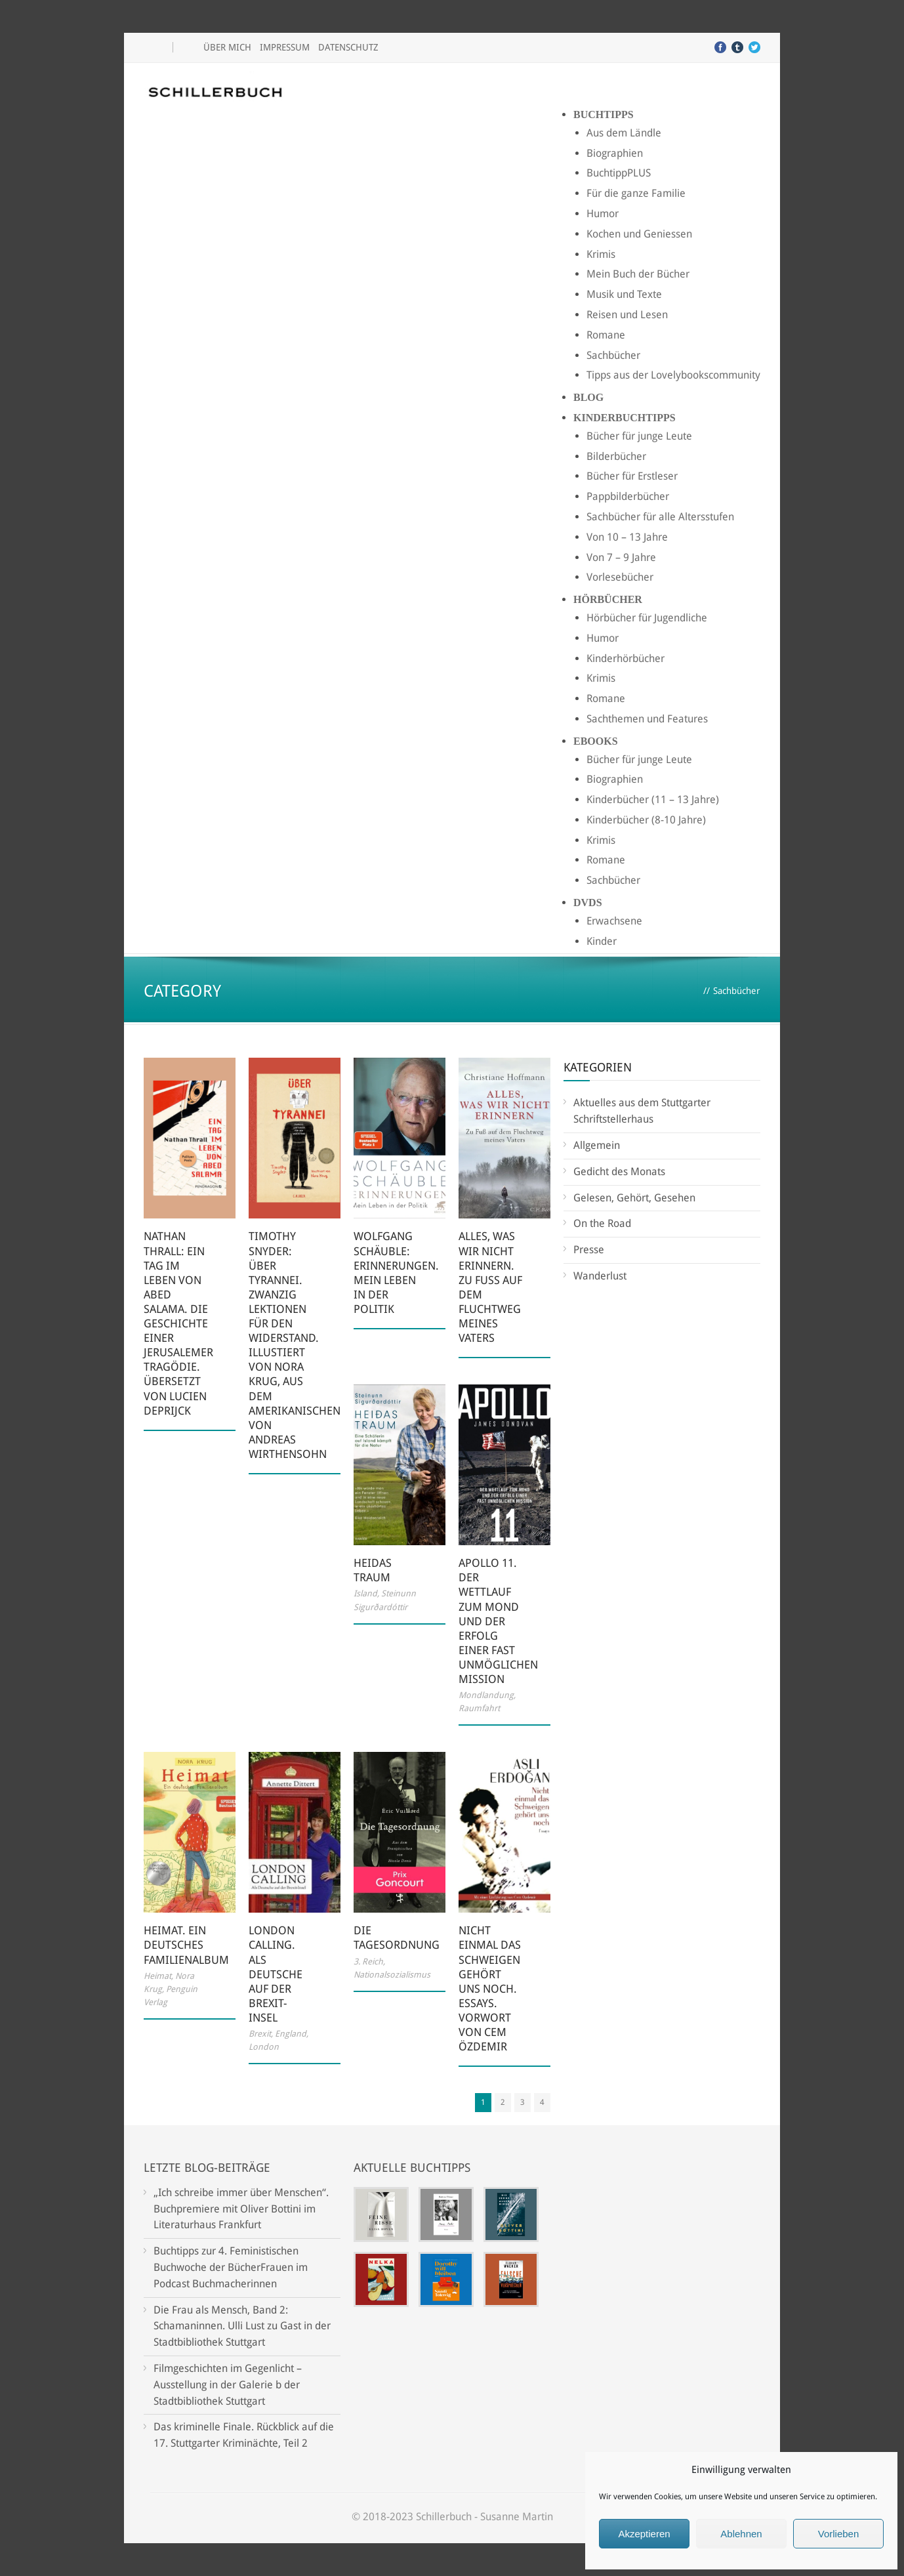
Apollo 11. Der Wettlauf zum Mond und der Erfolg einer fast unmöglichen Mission (498, 1621)
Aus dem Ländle (623, 133)
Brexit (260, 2034)
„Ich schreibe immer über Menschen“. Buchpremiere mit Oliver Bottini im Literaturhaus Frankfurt (241, 2209)
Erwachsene (614, 921)
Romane (605, 335)
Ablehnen (741, 2533)
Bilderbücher (616, 456)
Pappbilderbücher (627, 496)
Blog (588, 397)
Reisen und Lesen (627, 314)
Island (365, 1593)
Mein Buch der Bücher (637, 274)
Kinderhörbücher (625, 658)
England (290, 2034)
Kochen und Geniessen (639, 234)
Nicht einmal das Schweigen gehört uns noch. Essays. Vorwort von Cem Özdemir (490, 1988)
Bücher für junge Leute (639, 436)
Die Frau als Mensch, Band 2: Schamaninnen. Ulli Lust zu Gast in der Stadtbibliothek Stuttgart (242, 2326)
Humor (602, 213)
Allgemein (596, 1145)
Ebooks (595, 741)
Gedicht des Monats (619, 1171)
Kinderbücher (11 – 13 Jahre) (652, 799)
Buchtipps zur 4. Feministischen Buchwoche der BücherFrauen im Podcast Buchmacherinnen (231, 2267)
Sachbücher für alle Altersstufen (660, 516)
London (264, 2047)
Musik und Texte (624, 294)
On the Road (602, 1223)
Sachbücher (613, 355)
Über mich (227, 47)
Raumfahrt (479, 1708)
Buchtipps (603, 114)
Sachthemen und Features (647, 719)
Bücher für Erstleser (632, 476)
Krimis (600, 254)
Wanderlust (600, 1276)
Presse (588, 1249)
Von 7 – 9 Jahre (621, 557)
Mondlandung (486, 1695)
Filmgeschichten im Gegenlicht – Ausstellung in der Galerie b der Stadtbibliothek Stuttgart (228, 2384)
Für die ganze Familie (636, 193)
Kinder (601, 941)
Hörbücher (607, 599)
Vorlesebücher (619, 577)
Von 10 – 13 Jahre (627, 537)
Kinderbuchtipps (624, 417)
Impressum (285, 47)
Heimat (157, 1976)
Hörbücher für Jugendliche (646, 618)
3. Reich (368, 1961)
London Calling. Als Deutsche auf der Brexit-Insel (275, 1974)
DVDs (587, 902)
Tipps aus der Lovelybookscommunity (673, 375)
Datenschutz (348, 47)
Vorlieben (838, 2533)
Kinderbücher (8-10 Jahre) (646, 820)
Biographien (614, 153)
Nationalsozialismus (392, 1975)
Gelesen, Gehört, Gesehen (634, 1198)
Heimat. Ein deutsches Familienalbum (186, 1945)
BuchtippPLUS (618, 173)
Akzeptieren (644, 2533)
